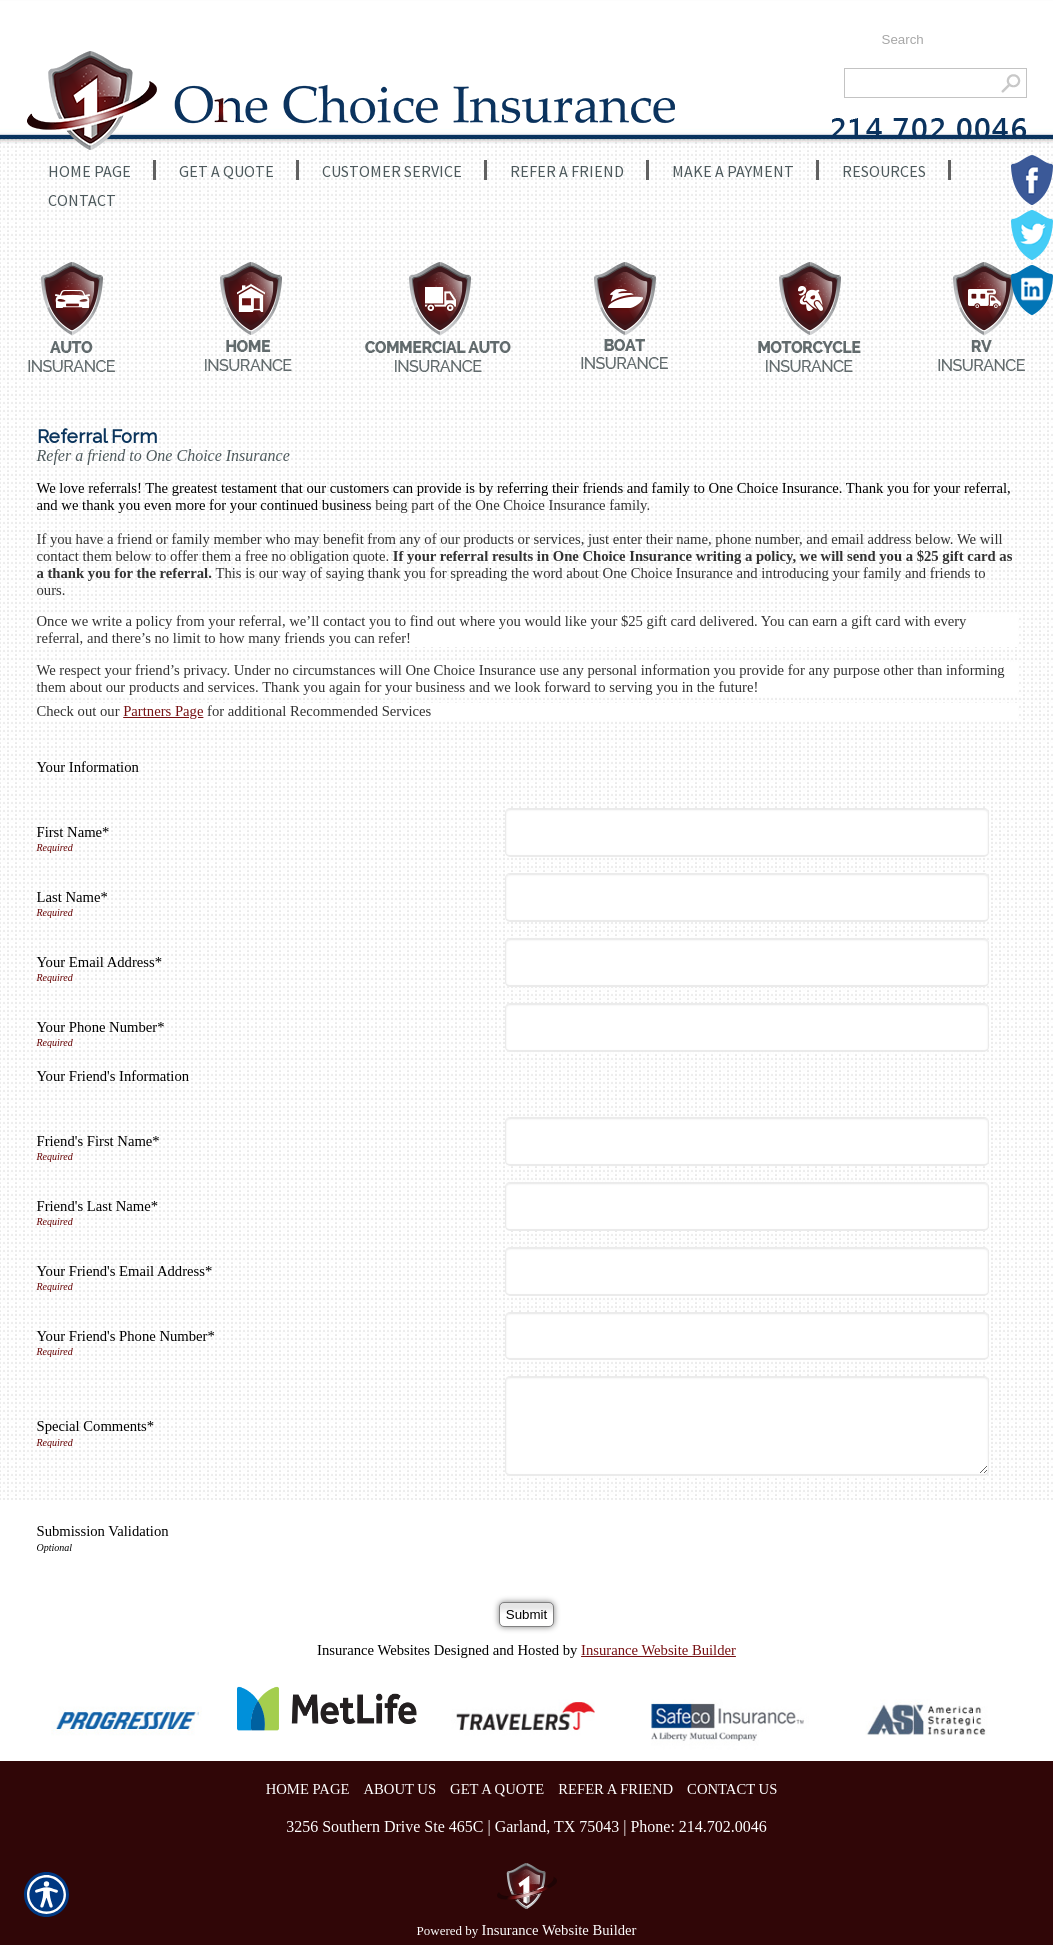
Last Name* (72, 897)
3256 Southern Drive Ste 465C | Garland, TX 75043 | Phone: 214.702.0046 (526, 1826)
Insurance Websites (373, 1650)
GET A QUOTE (497, 1789)
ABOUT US (399, 1789)
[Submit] (526, 1614)
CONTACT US (732, 1789)
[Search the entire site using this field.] (944, 40)
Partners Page (163, 711)
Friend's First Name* (98, 1141)
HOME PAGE (308, 1789)
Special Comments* (96, 1426)
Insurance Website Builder (658, 1650)
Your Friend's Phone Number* (126, 1336)
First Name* (73, 832)
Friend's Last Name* (98, 1206)
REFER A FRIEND (615, 1789)
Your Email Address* (100, 962)
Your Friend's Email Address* (125, 1271)
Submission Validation (103, 1531)
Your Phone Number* (101, 1027)
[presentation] (665, 1531)
